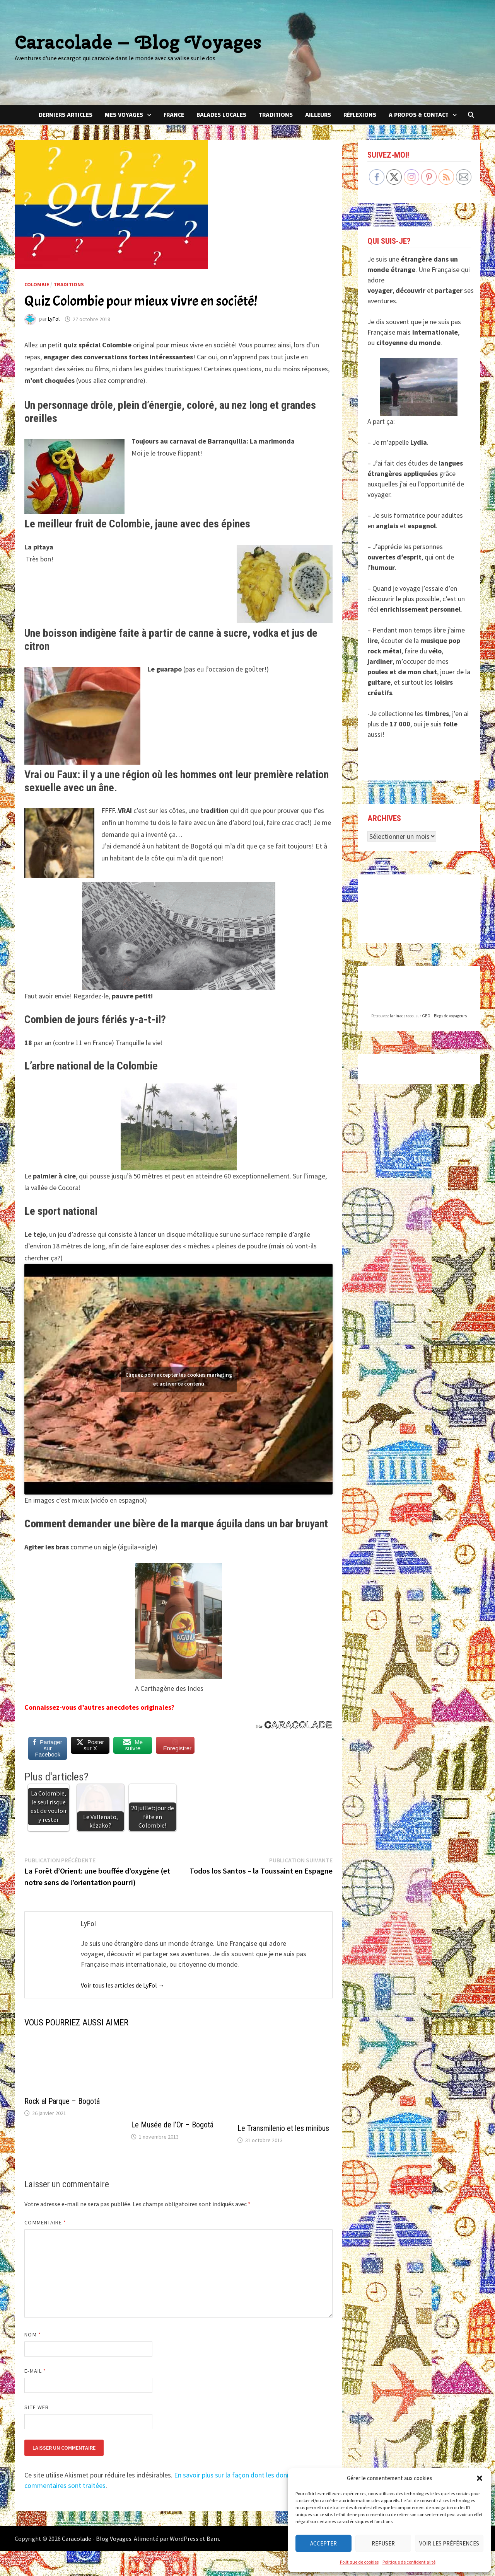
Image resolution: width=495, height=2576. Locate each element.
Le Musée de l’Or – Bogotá (172, 2125)
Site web (36, 2407)
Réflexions (359, 115)
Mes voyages (124, 115)
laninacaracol (402, 1015)
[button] (479, 2478)
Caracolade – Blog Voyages (138, 42)
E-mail (35, 2370)
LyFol (54, 319)
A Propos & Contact (419, 115)
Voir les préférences (449, 2543)
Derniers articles (65, 115)
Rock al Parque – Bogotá (62, 2101)
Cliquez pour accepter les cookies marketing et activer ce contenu (178, 1373)
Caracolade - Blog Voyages (96, 2538)
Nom (32, 2334)
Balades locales (221, 115)
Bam (213, 2538)
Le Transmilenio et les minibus (283, 2128)
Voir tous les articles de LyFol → (122, 1985)
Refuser (383, 2543)
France (174, 115)
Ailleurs (318, 115)
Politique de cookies (359, 2562)
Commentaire (45, 2222)
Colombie (36, 284)
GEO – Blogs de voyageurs (444, 1015)
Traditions (276, 115)
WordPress (184, 2538)
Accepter (323, 2543)
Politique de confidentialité (408, 2562)
